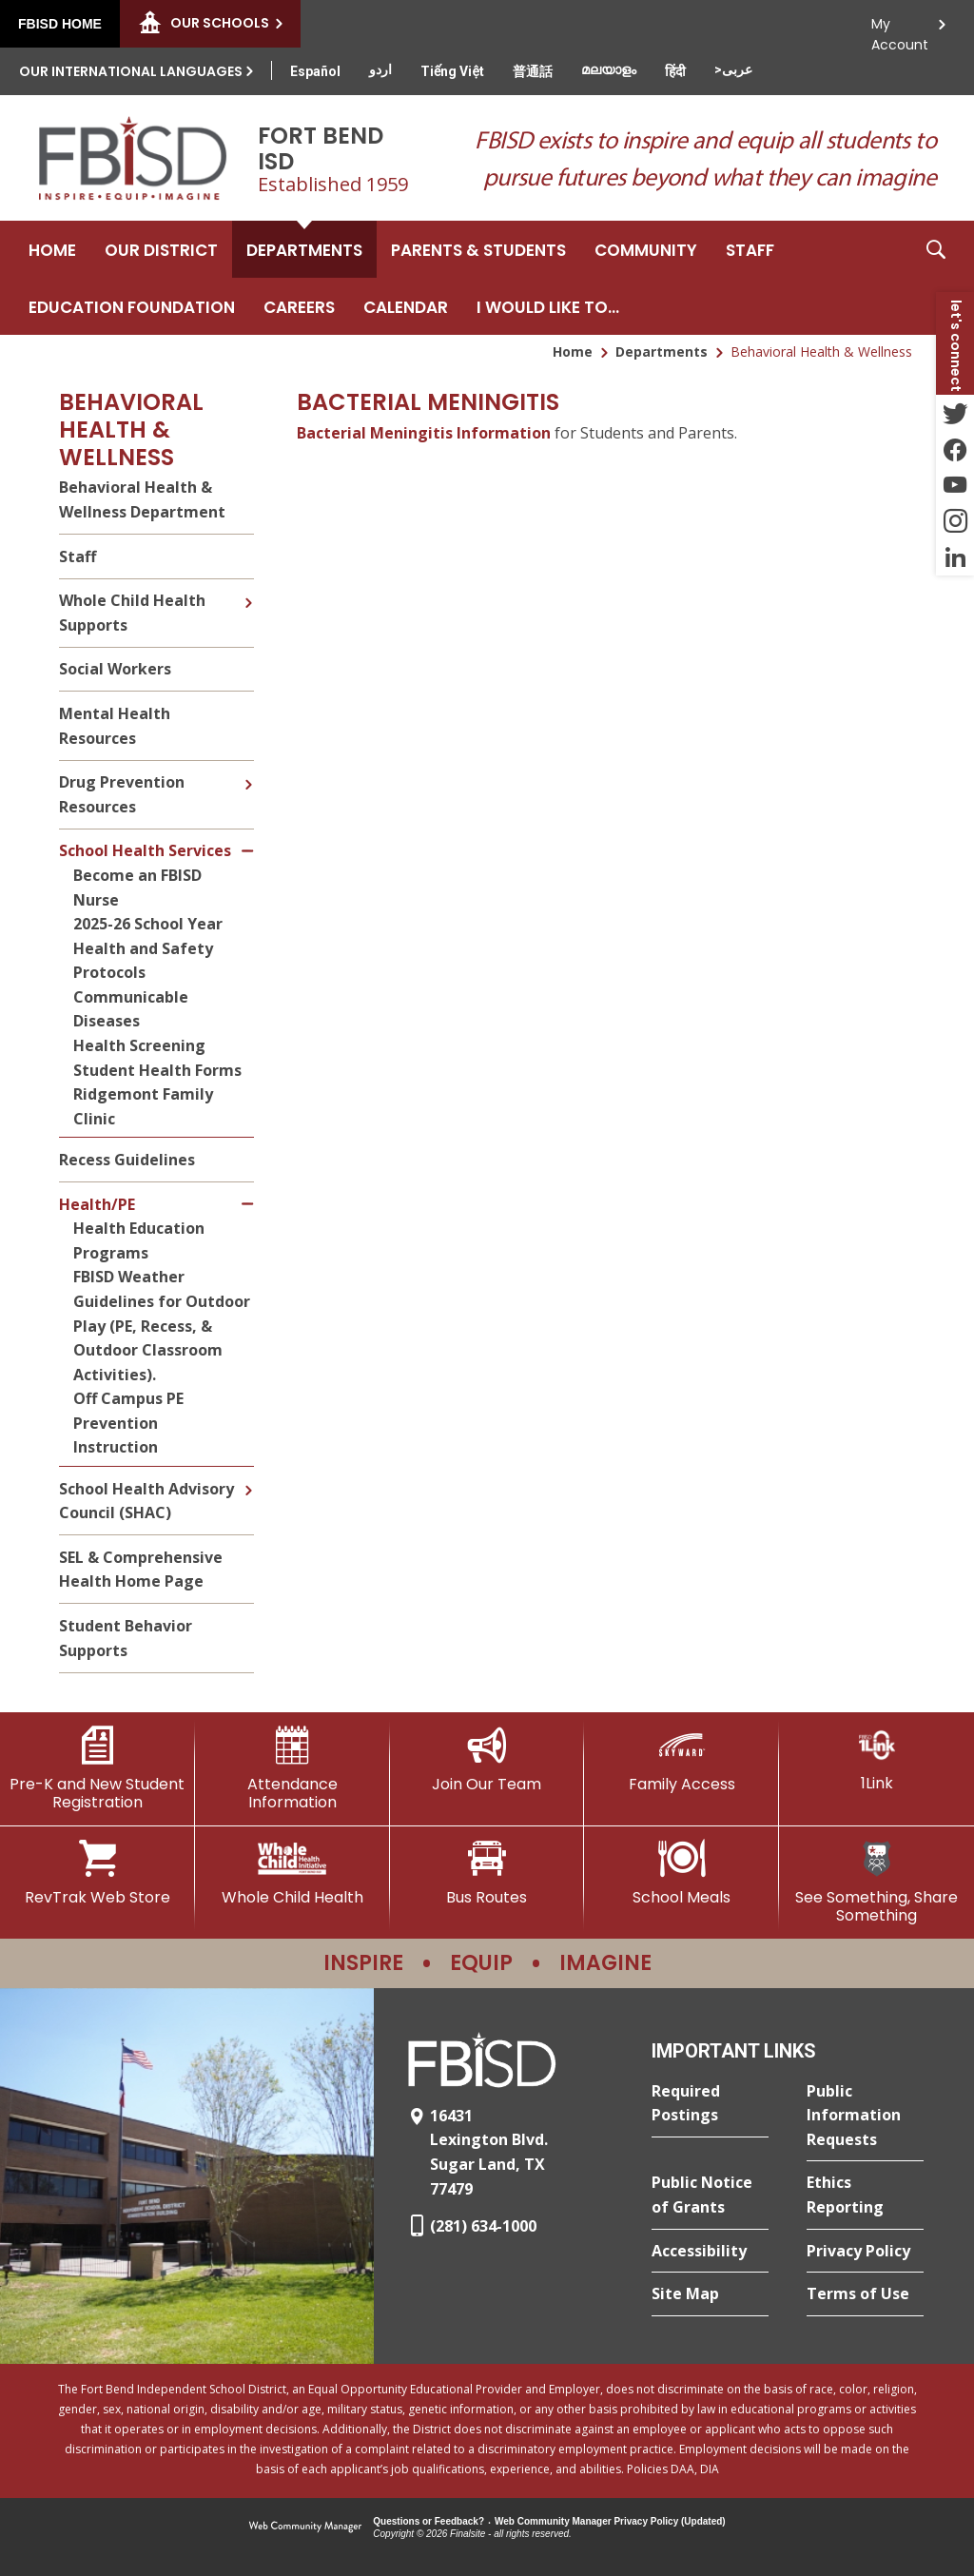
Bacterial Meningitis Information (424, 432)
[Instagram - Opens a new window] (955, 521)
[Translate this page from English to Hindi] (675, 71)
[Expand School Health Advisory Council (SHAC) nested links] (248, 1476)
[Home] (52, 249)
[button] (935, 278)
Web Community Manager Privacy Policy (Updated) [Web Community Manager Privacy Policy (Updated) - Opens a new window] (610, 2521)
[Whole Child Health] (292, 1873)
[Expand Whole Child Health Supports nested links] (248, 588)
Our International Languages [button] (131, 71)
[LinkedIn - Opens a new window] (955, 557)
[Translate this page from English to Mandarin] (532, 71)
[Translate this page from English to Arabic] (733, 69)
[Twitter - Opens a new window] (955, 413)
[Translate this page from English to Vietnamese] (452, 71)
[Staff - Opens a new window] (750, 249)
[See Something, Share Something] (876, 1882)
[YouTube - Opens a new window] (955, 485)
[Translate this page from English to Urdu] (380, 69)
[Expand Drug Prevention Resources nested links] (248, 770)
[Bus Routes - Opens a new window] (487, 1873)
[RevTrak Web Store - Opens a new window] (97, 1873)
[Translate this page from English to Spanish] (315, 71)
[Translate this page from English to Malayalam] (609, 69)
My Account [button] (899, 29)
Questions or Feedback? (428, 2521)
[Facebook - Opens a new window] (955, 449)
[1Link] (876, 1759)
